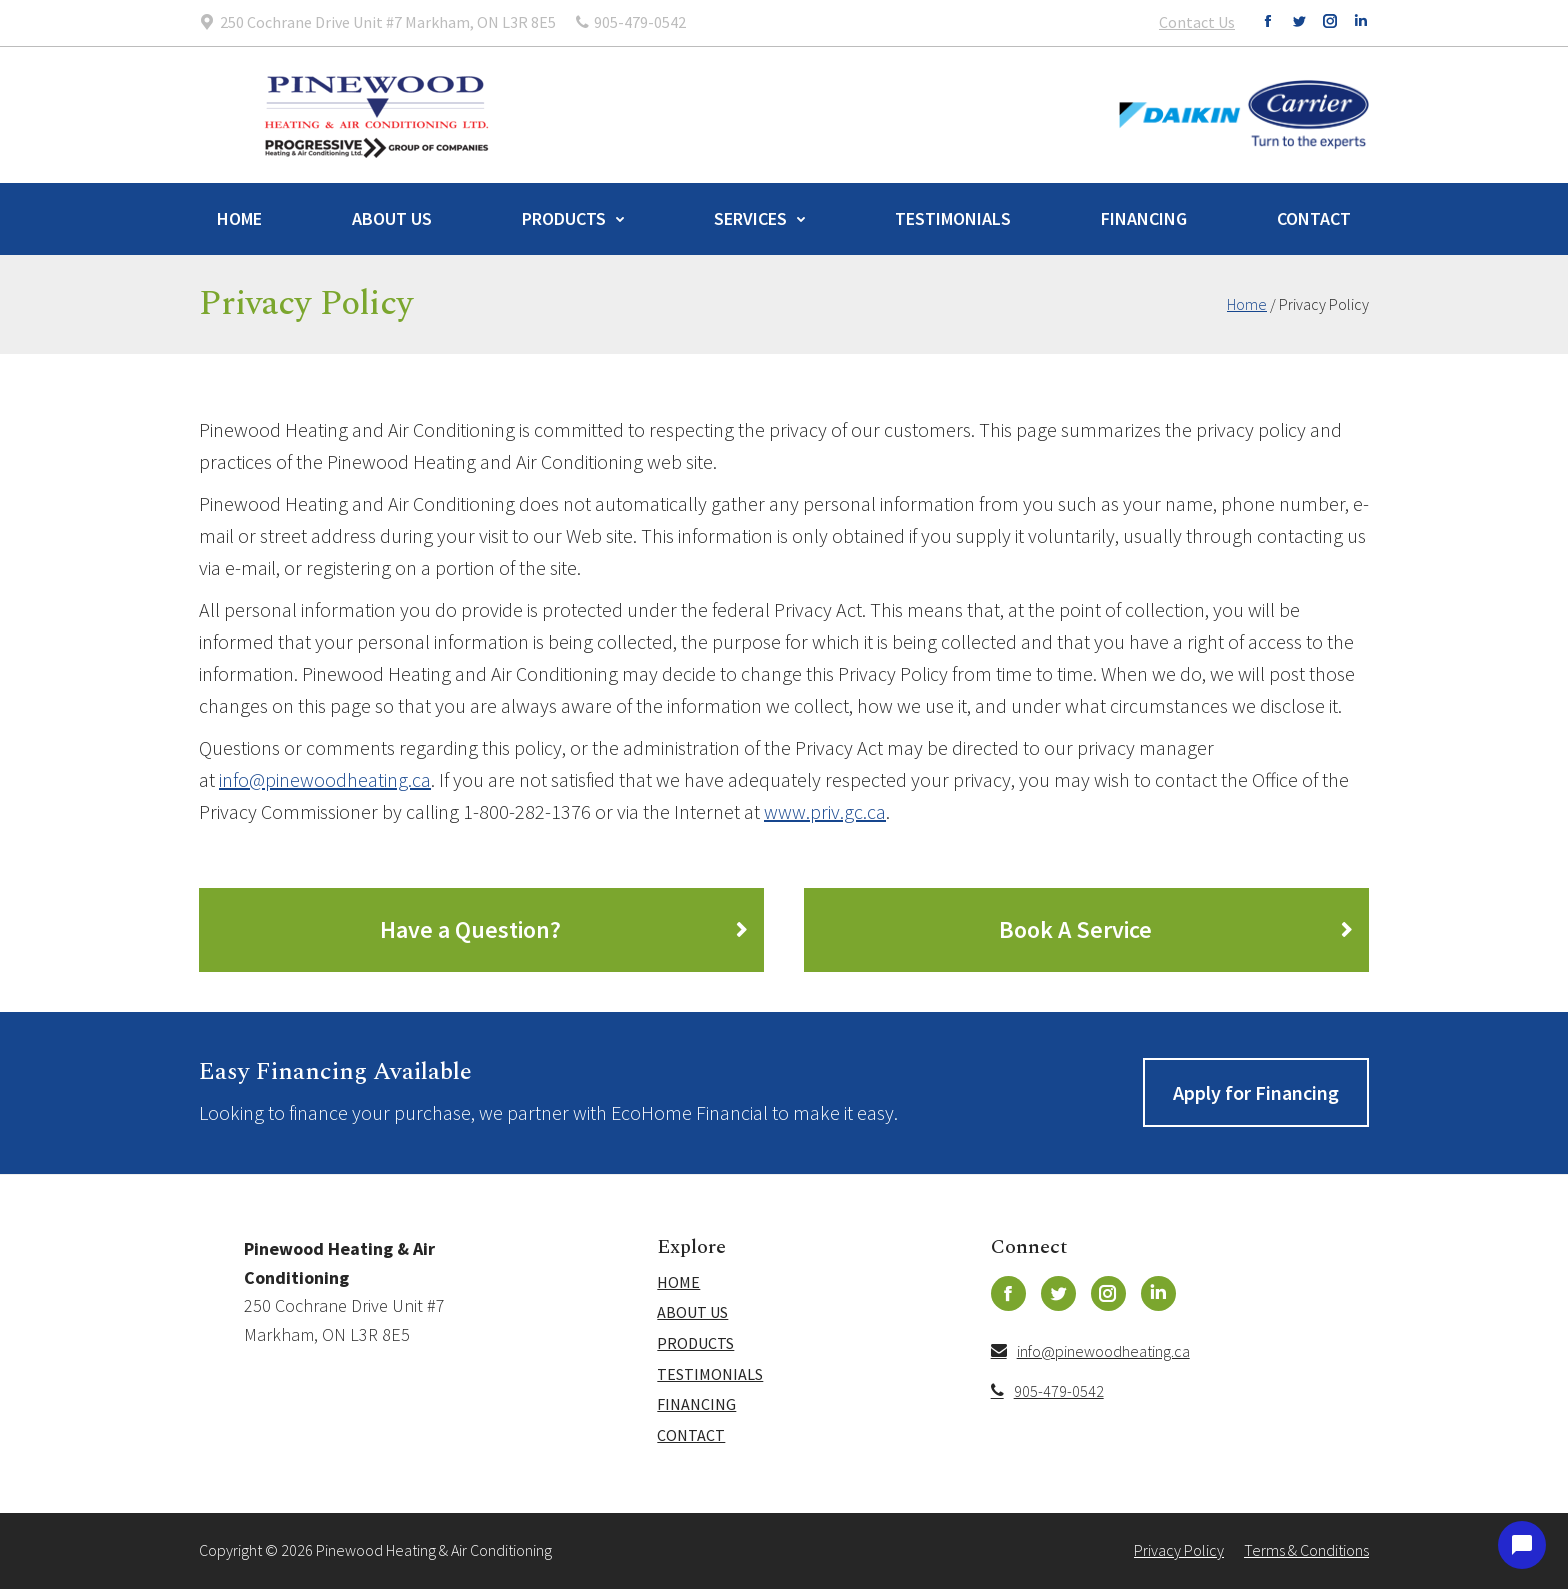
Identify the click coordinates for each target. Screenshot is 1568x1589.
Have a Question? (470, 929)
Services (750, 218)
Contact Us (1197, 22)
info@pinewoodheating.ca (325, 779)
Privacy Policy (1179, 1550)
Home (239, 218)
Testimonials (953, 218)
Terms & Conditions (1306, 1550)
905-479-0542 (1047, 1391)
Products (564, 218)
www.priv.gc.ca (825, 811)
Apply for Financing (1256, 1092)
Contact (1314, 218)
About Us (392, 218)
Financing (1144, 218)
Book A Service (1075, 929)
